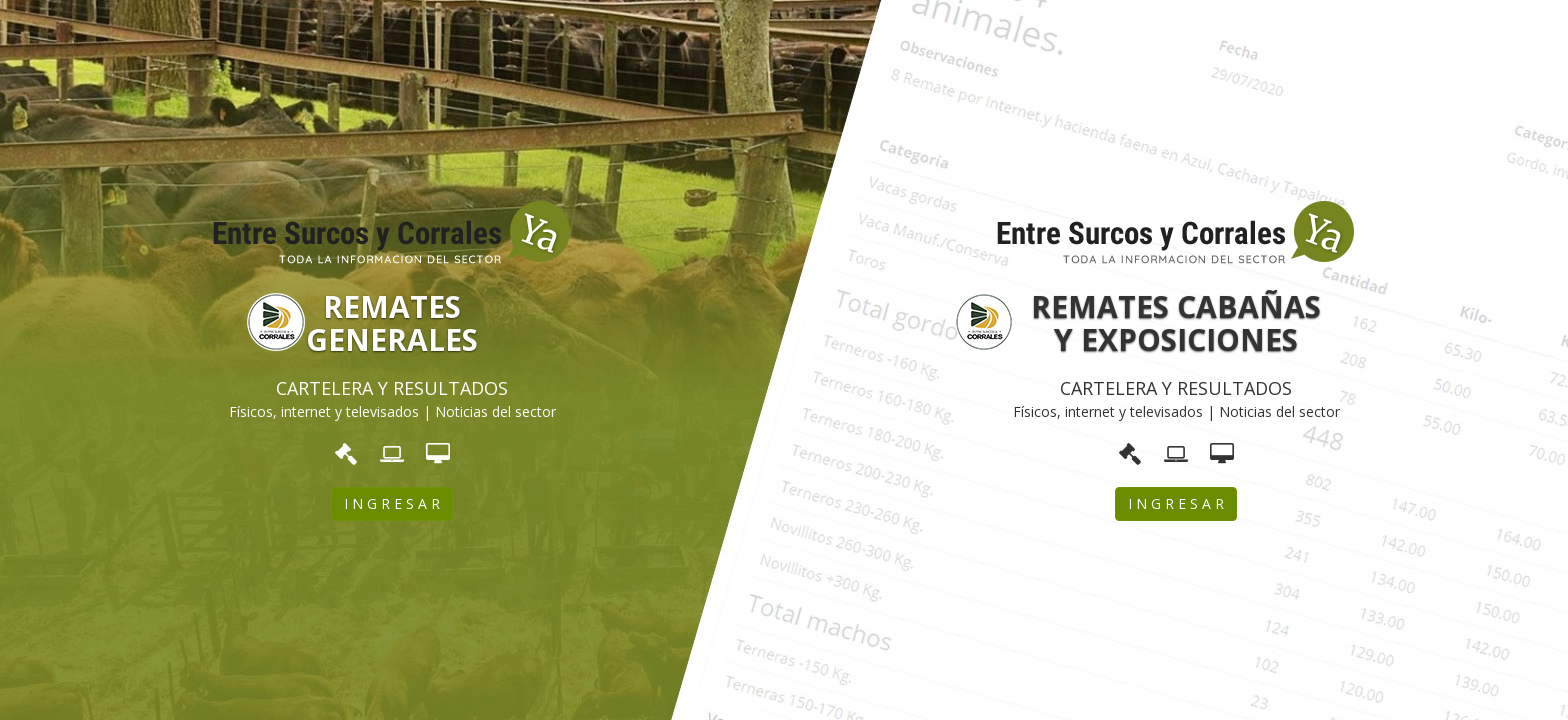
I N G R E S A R (392, 503)
